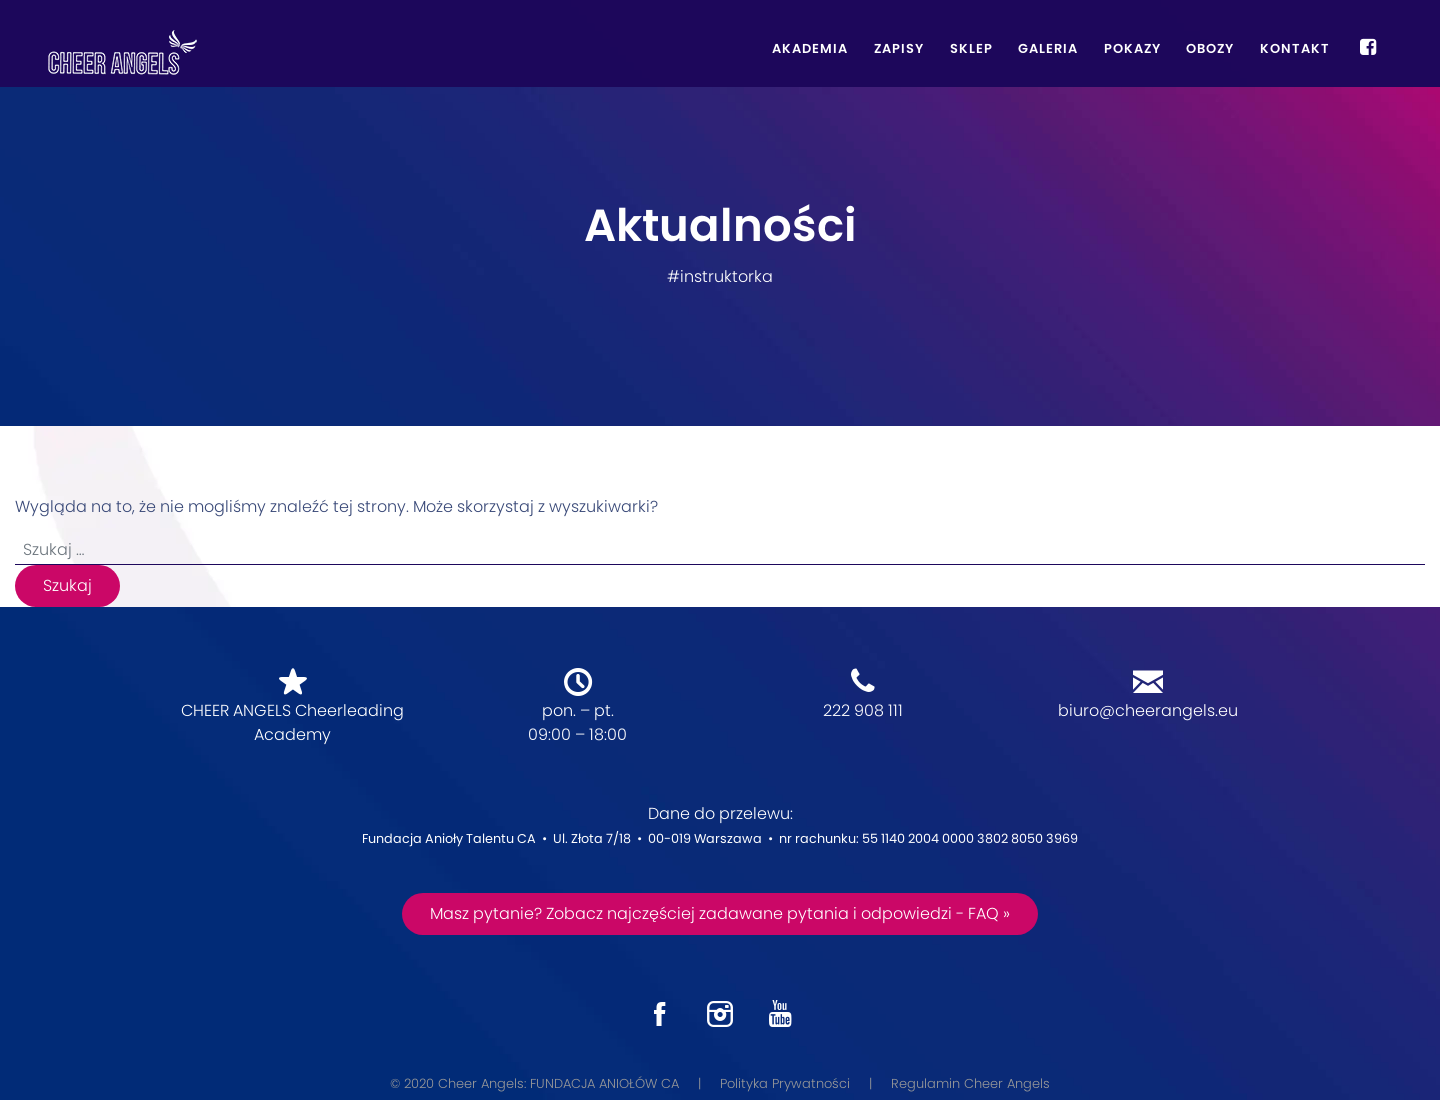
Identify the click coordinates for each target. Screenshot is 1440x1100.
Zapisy (899, 48)
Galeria (1048, 48)
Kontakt (1295, 48)
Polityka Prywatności (785, 1083)
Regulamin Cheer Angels (970, 1083)
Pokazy (1132, 48)
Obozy (1210, 48)
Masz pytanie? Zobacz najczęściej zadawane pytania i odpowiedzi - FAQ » (720, 913)
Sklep (971, 48)
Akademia (810, 48)
